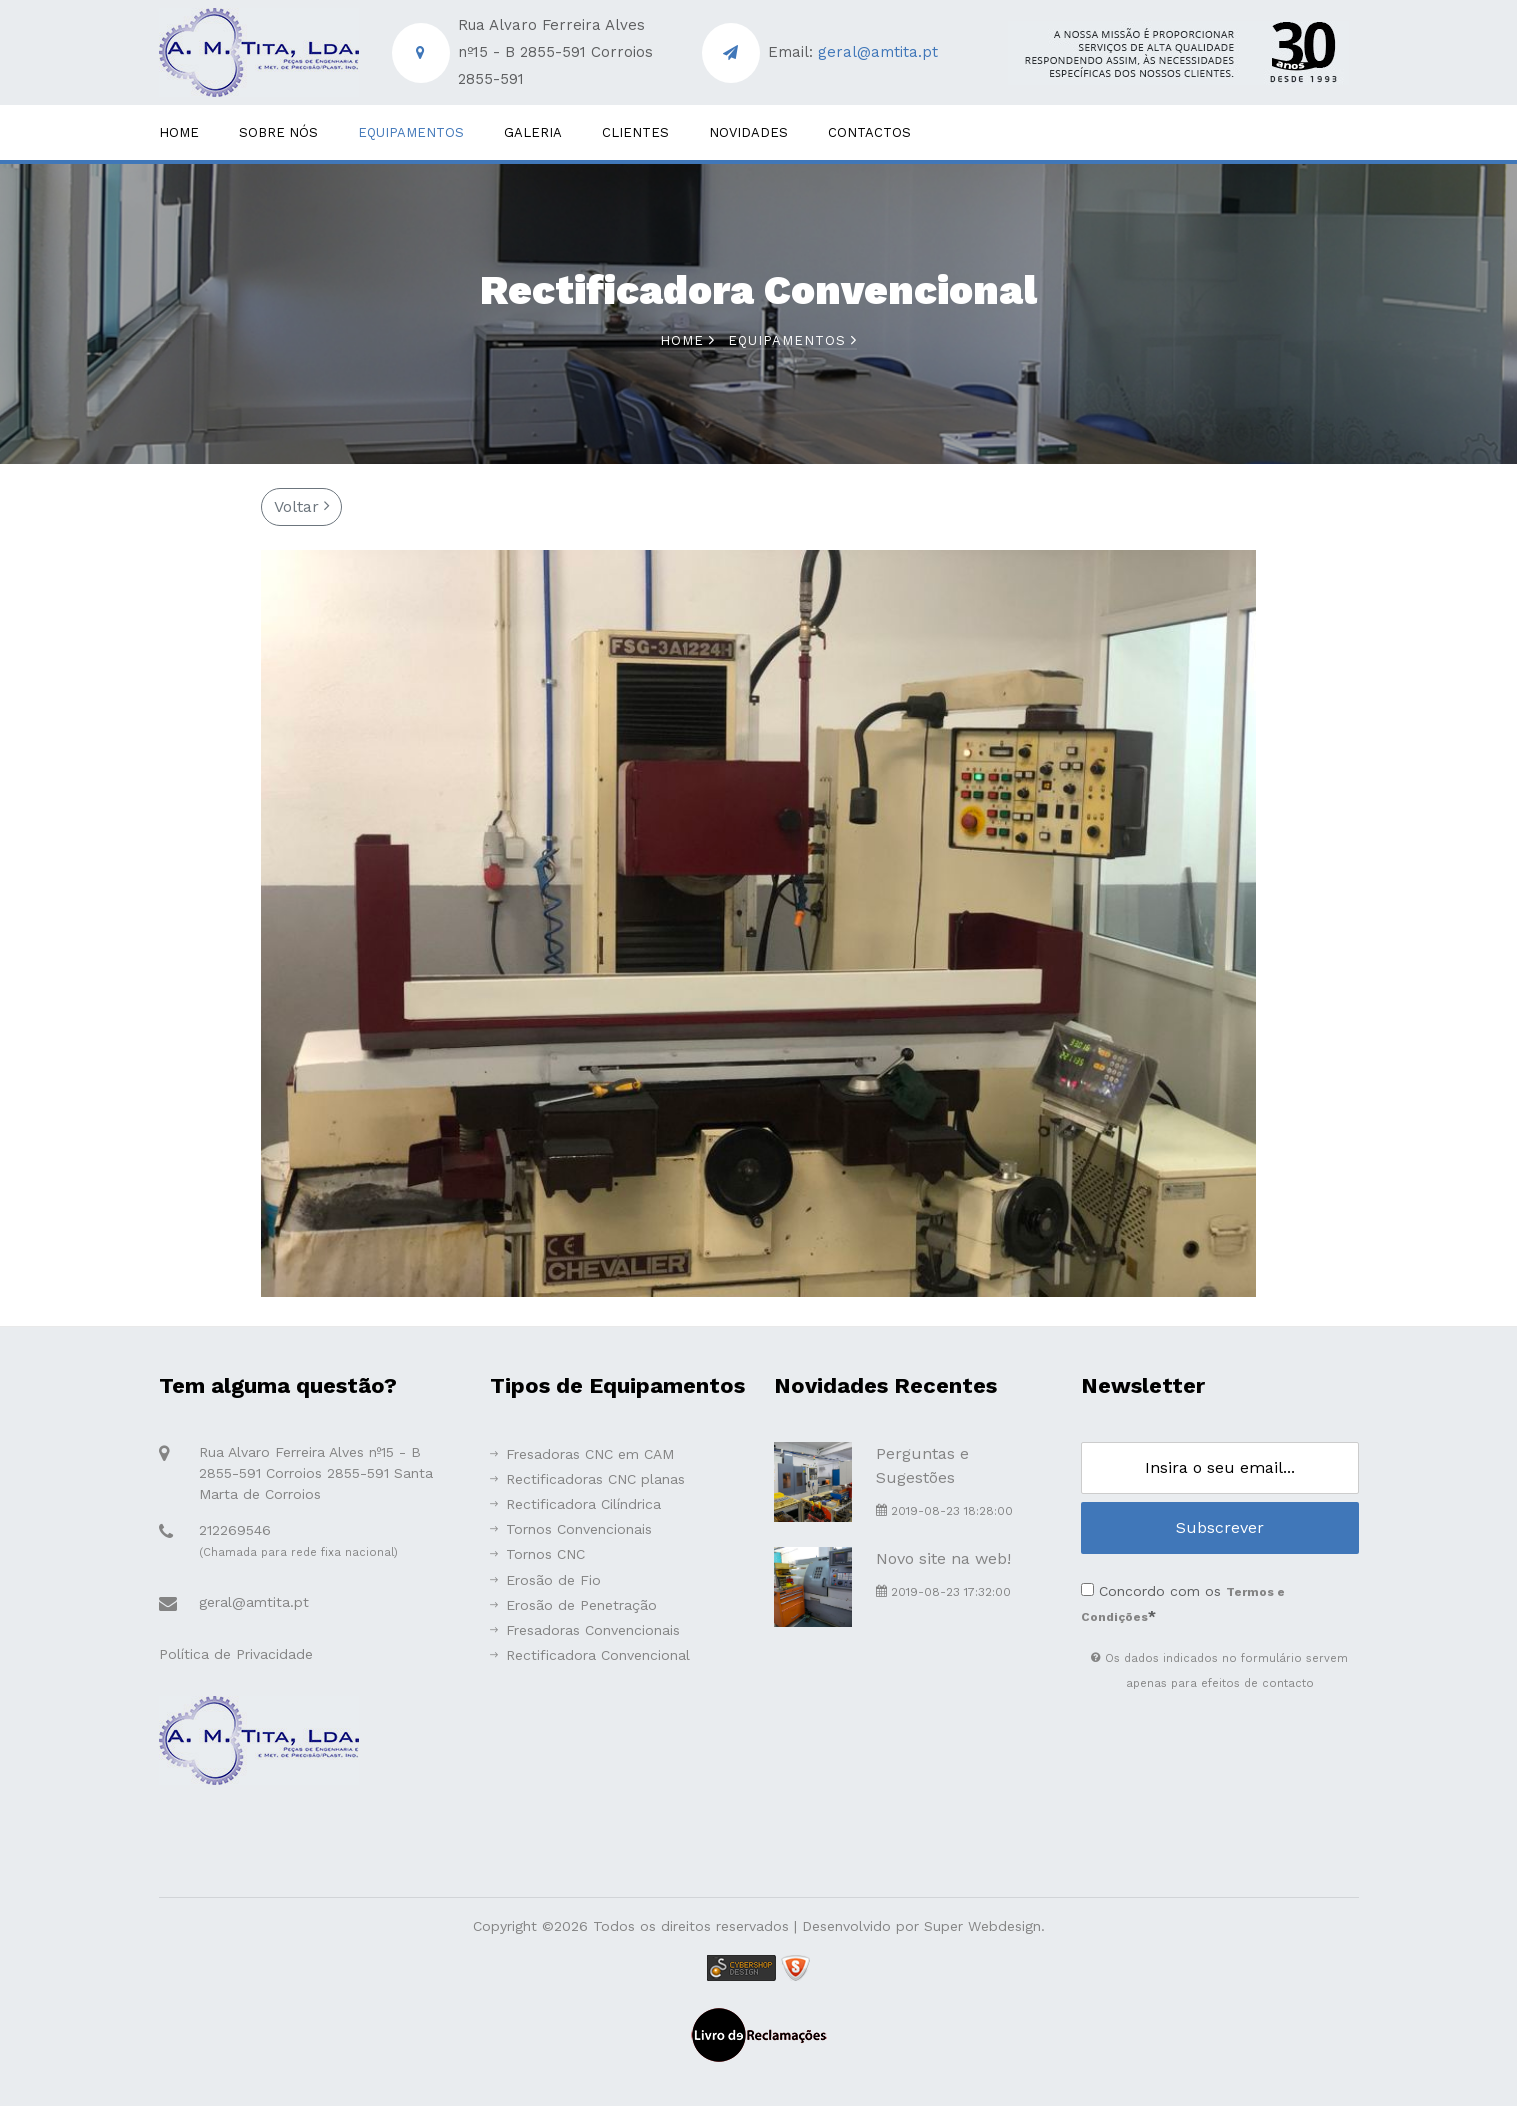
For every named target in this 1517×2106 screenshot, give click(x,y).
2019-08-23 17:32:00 (943, 1592)
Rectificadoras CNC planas (587, 1479)
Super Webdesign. (984, 1926)
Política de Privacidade (236, 1654)
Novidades (748, 132)
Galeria (533, 132)
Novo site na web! (943, 1558)
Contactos (869, 132)
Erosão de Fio (545, 1580)
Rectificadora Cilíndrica (575, 1504)
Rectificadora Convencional (590, 1655)
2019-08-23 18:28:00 (944, 1511)
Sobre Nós (278, 132)
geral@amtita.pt (878, 52)
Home (179, 132)
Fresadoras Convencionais (585, 1630)
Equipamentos (411, 132)
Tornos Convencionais (571, 1529)
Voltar (301, 506)
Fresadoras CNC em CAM (582, 1454)
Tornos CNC (537, 1554)
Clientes (635, 132)
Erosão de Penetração (573, 1605)
